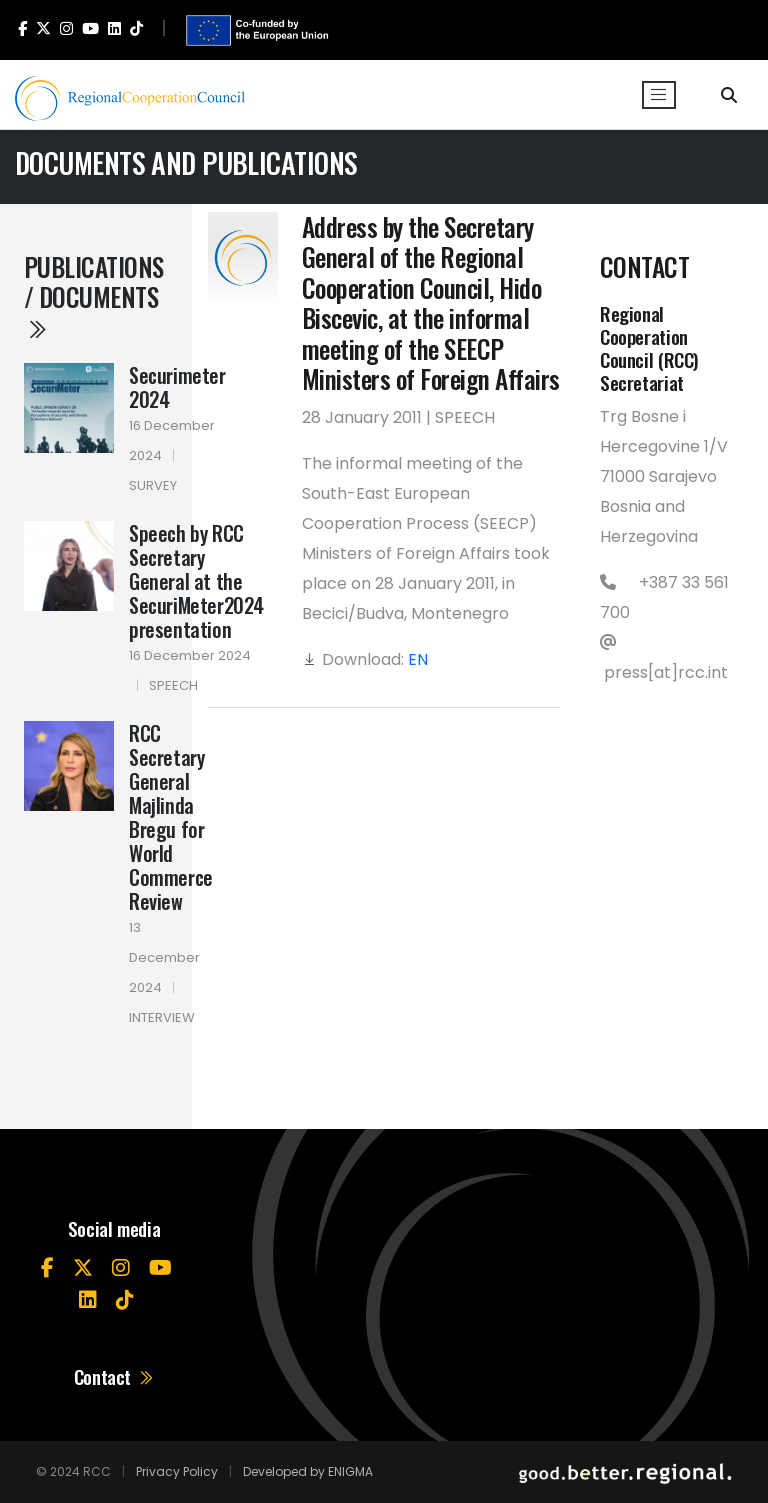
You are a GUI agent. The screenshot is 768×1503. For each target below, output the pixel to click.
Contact (114, 1376)
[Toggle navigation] (659, 95)
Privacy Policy (177, 1471)
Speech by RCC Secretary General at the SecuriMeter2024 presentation (196, 581)
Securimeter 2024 (177, 387)
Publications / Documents (94, 295)
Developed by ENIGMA (308, 1471)
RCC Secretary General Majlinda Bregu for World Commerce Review (171, 817)
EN (418, 659)
